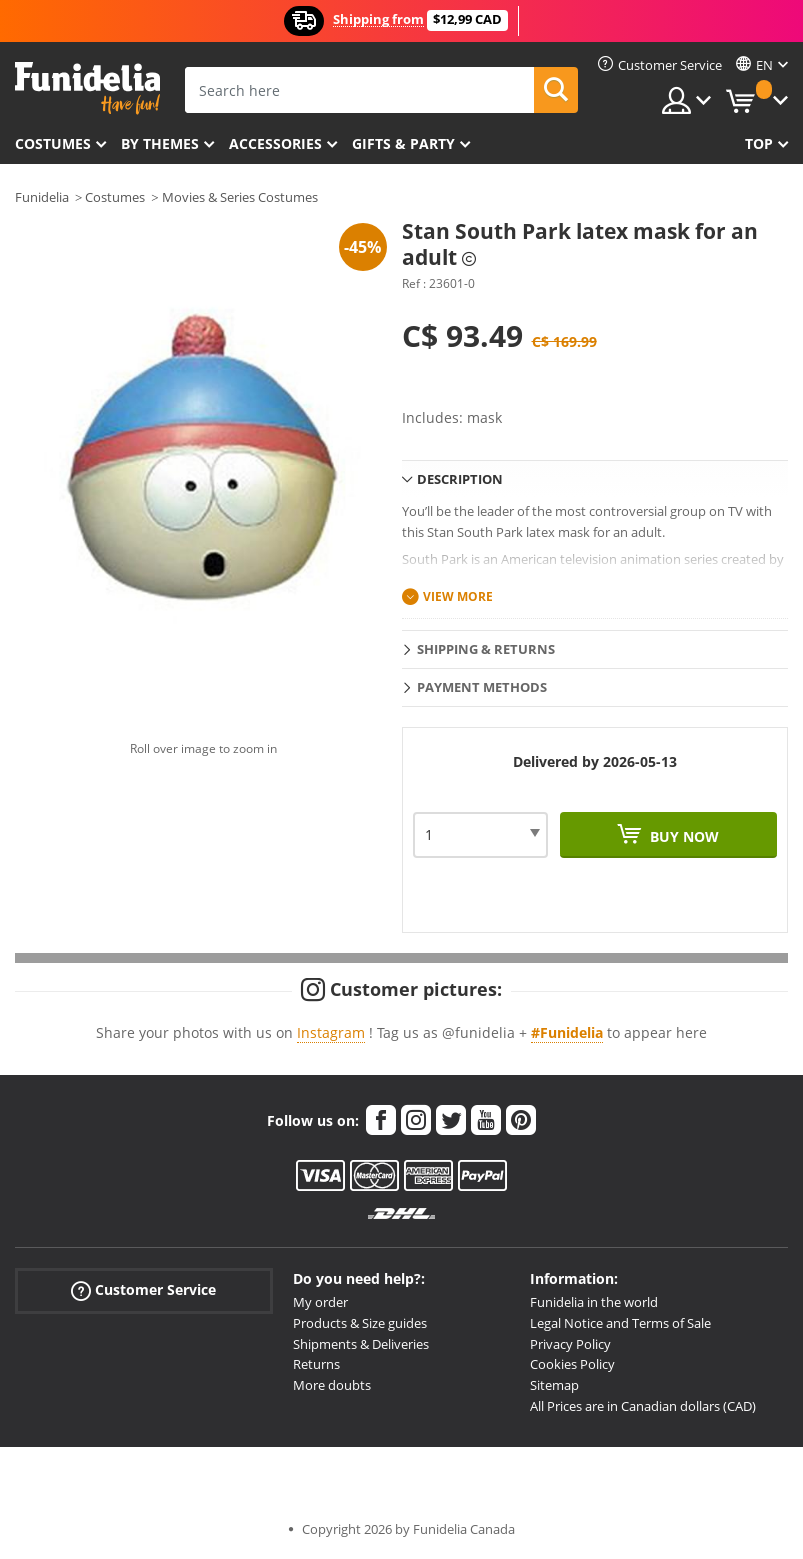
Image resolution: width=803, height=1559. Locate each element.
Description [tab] (460, 479)
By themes (160, 143)
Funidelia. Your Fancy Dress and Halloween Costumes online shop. (87, 88)
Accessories (275, 143)
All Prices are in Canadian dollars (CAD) (643, 1406)
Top (759, 143)
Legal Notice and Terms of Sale (620, 1323)
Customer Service (143, 1290)
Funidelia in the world (594, 1302)
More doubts (332, 1385)
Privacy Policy (570, 1344)
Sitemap (554, 1385)
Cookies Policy (572, 1364)
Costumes (53, 143)
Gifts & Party (403, 143)
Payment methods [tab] (482, 687)
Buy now (682, 836)
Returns (316, 1364)
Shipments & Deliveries (361, 1344)
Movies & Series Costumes (240, 197)
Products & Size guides (360, 1323)
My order (320, 1302)
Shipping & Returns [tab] (486, 649)
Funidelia (42, 197)
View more (458, 596)
